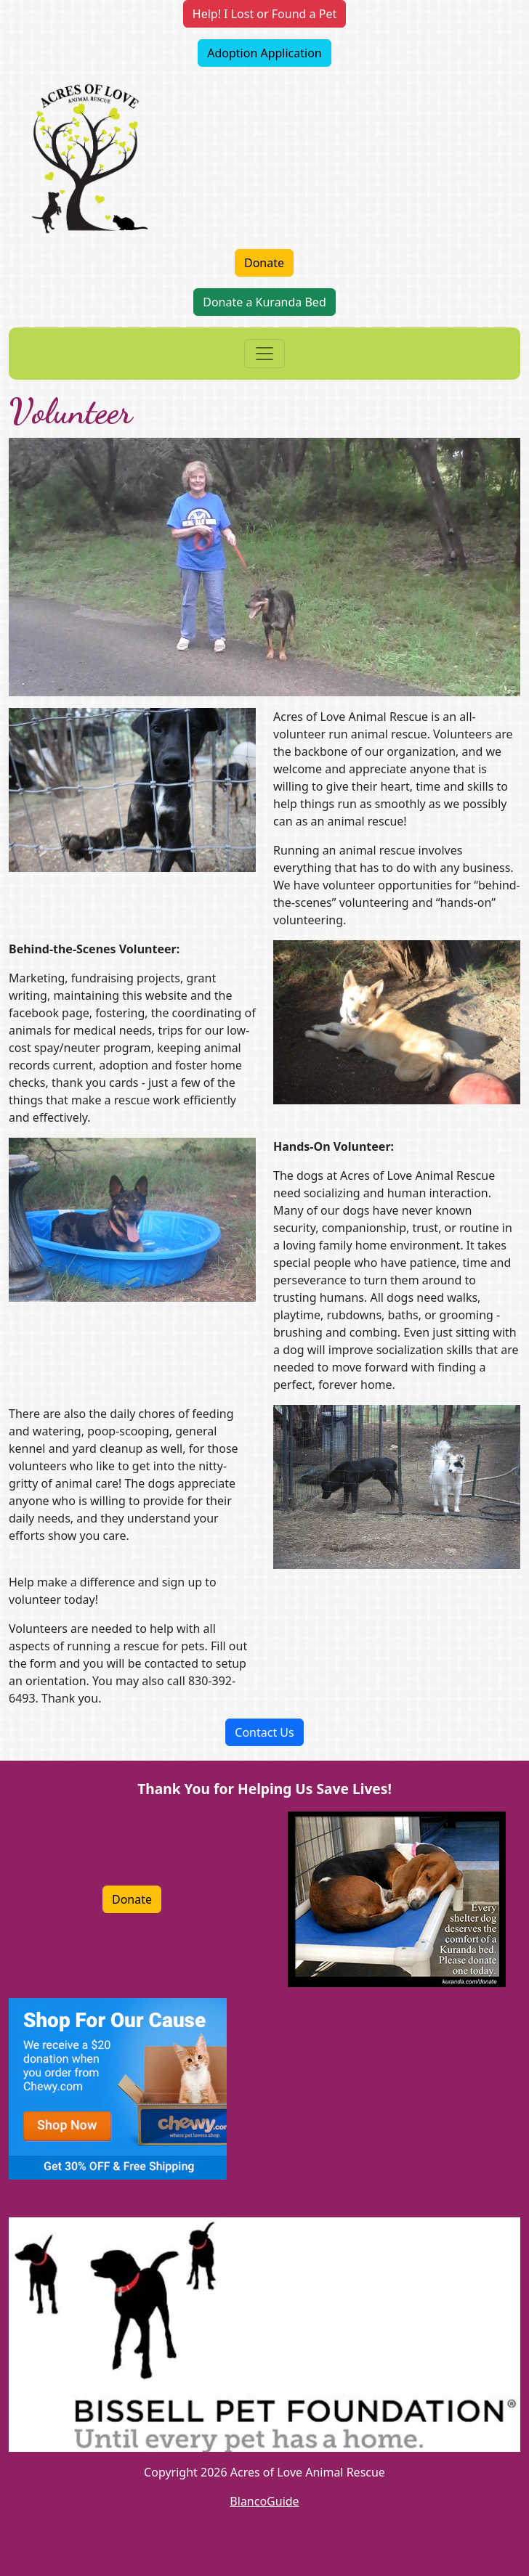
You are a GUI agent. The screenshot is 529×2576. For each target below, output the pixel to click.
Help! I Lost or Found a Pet (264, 14)
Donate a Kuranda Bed (264, 302)
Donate (264, 263)
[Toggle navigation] (264, 353)
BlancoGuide (264, 2501)
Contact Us (264, 1732)
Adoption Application (264, 53)
